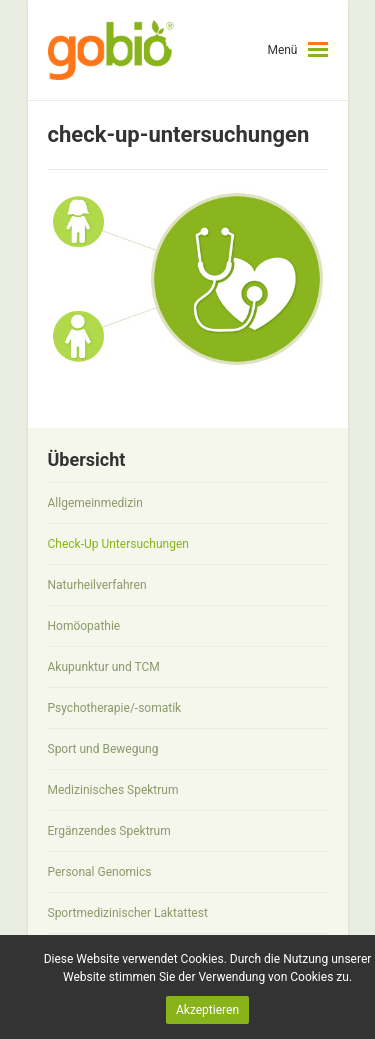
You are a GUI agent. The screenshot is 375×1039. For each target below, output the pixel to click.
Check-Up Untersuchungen (118, 544)
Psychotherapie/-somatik (115, 708)
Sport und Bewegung (103, 749)
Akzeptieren (207, 1010)
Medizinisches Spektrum (113, 790)
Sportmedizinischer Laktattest (128, 913)
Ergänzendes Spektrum (109, 831)
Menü (282, 50)
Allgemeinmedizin (95, 503)
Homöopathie (84, 626)
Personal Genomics (100, 872)
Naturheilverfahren (97, 585)
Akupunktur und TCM (104, 667)
